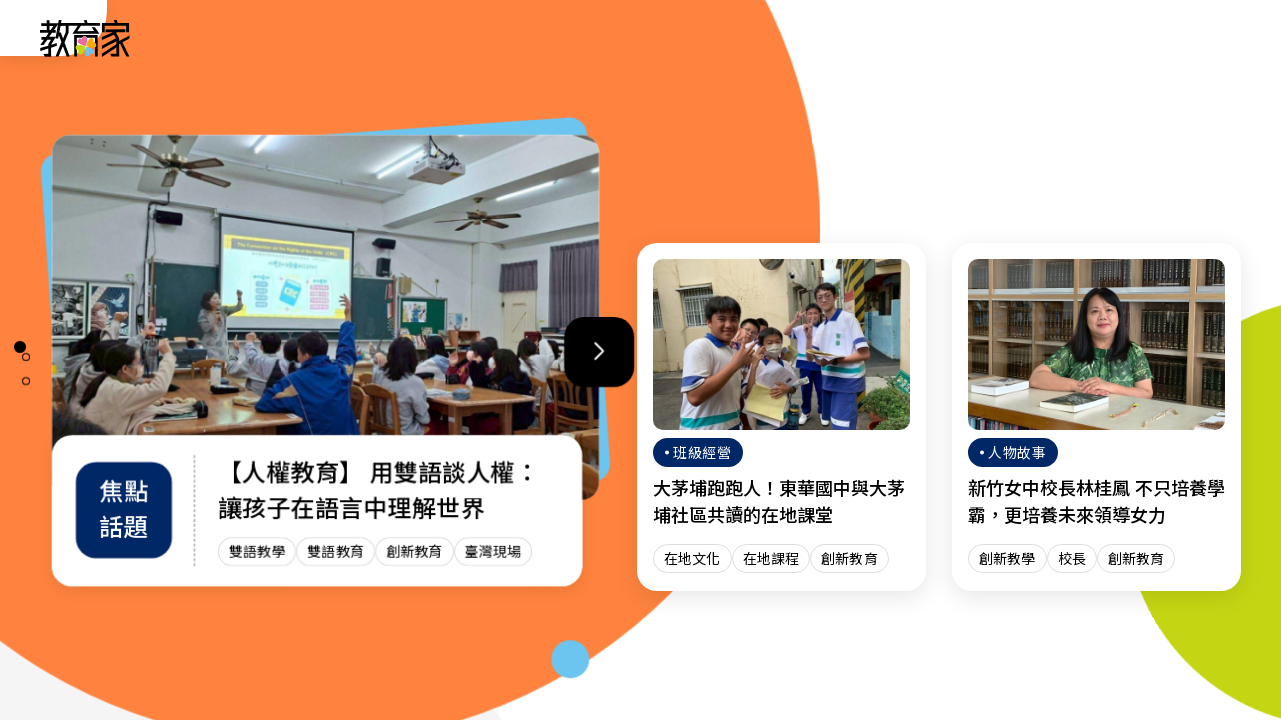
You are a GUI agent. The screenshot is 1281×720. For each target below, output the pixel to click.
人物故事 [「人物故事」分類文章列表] (483, 37)
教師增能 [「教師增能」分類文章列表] (795, 37)
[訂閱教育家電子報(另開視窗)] (1116, 37)
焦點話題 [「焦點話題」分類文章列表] (899, 37)
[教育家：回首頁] (85, 51)
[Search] (1213, 38)
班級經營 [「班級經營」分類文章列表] (691, 37)
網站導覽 (1003, 37)
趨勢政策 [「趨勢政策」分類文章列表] (587, 37)
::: (34, 41)
